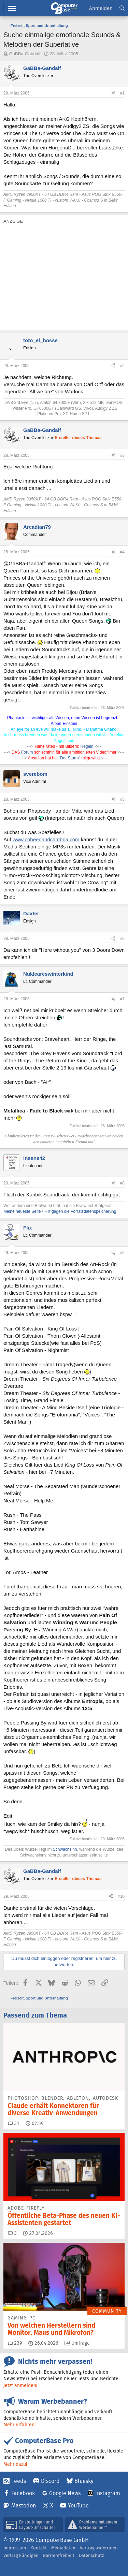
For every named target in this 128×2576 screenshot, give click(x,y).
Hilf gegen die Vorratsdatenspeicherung (80, 1211)
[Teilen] (113, 93)
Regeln (87, 746)
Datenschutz (91, 2555)
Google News (65, 2493)
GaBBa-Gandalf (25, 53)
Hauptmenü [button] (11, 8)
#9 (122, 1252)
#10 (121, 1896)
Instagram (107, 2493)
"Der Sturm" (69, 758)
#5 (122, 799)
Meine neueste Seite (22, 1211)
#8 (122, 1183)
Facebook (23, 2493)
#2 (122, 365)
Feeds (18, 2481)
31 (13, 2123)
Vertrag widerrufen (99, 2548)
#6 (122, 938)
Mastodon (23, 2505)
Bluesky (84, 2481)
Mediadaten (63, 2548)
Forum (27, 752)
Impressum (14, 2548)
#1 (122, 93)
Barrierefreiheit (58, 2555)
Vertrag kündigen (21, 2555)
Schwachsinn (65, 1849)
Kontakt (38, 2548)
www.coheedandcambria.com (46, 839)
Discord (50, 2481)
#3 (122, 455)
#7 (122, 998)
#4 (122, 552)
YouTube (78, 2505)
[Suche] (122, 8)
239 (15, 2343)
